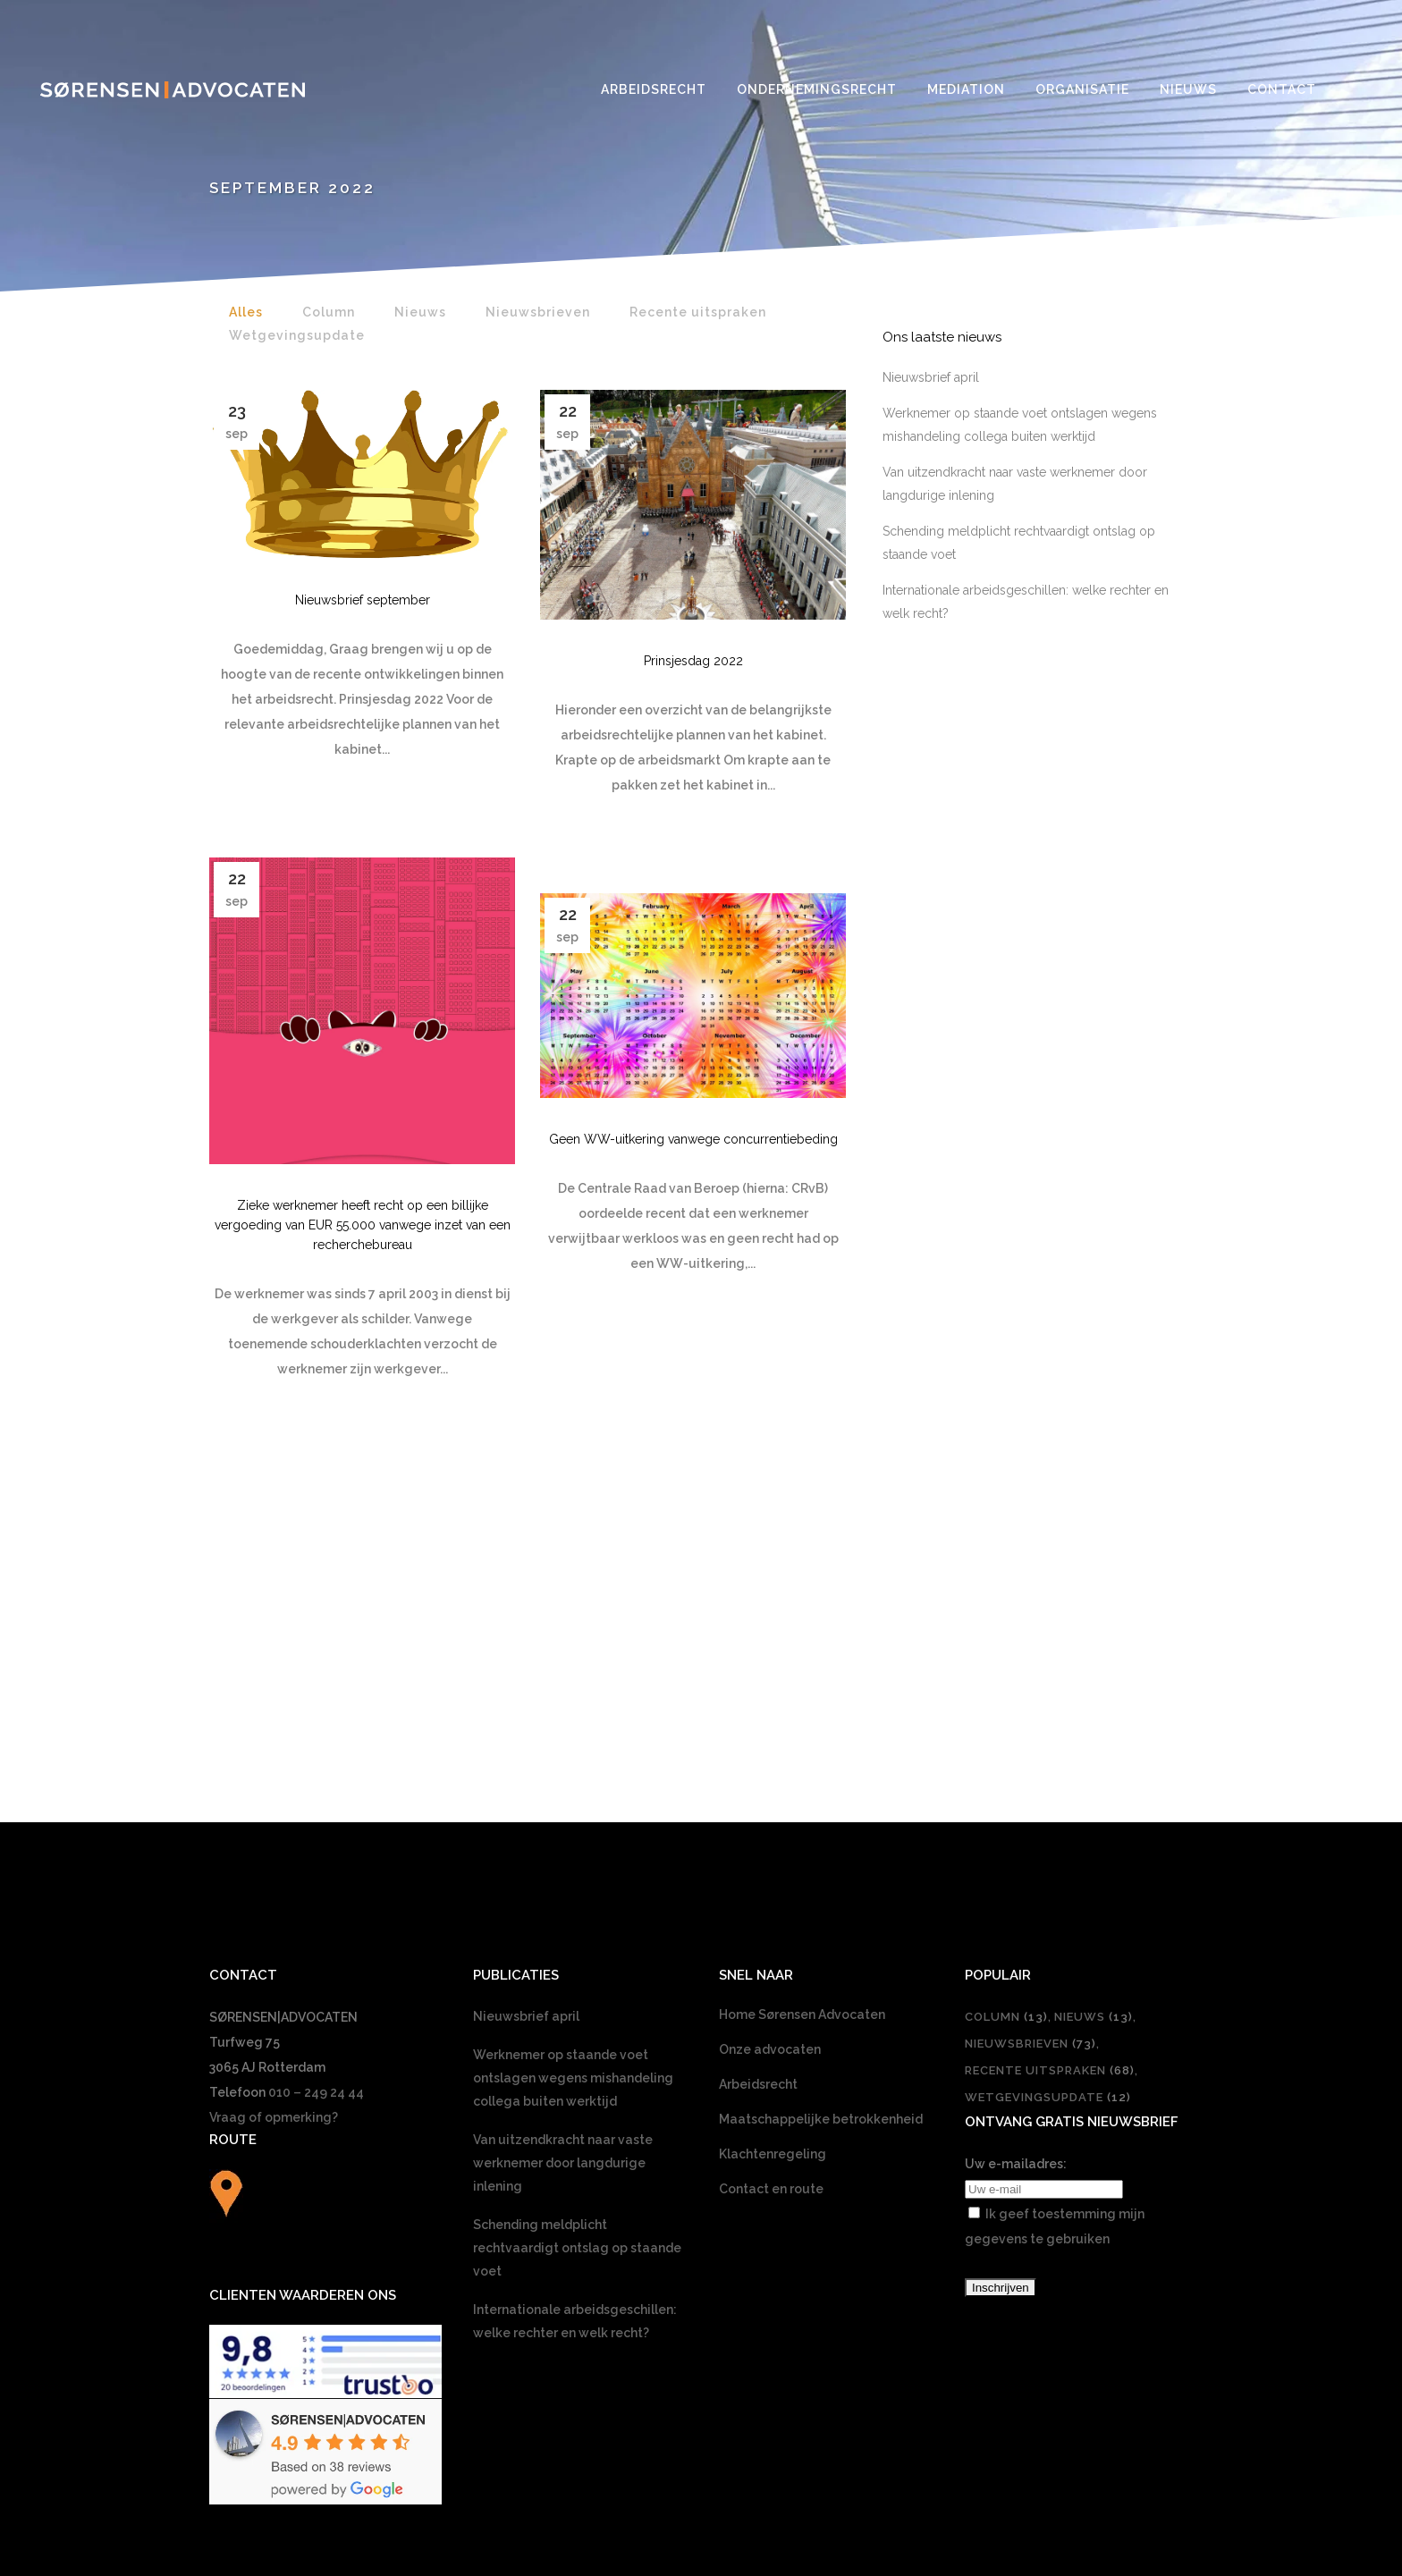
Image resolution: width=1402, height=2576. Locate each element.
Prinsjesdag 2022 (693, 661)
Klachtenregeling (772, 1869)
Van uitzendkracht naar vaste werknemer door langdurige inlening (563, 1877)
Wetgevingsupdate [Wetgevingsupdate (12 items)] (1048, 1812)
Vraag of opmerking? (273, 1832)
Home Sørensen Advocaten (802, 1729)
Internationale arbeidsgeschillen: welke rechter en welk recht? (575, 2036)
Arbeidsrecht (758, 1799)
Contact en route (771, 1903)
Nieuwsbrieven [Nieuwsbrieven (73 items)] (1030, 1758)
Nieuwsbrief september (362, 600)
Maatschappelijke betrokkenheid (821, 1834)
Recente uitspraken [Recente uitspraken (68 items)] (1050, 1785)
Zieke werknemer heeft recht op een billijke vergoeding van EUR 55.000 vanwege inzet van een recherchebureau (363, 1225)
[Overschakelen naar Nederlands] (701, 2310)
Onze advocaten (770, 1764)
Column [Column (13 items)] (1006, 1731)
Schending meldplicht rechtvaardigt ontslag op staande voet (577, 1962)
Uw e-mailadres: (1016, 1878)
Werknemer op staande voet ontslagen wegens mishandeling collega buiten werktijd (573, 1792)
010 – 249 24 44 (316, 1807)
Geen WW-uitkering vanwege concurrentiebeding (693, 1139)
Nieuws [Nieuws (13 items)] (1093, 1731)
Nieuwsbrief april (931, 377)
